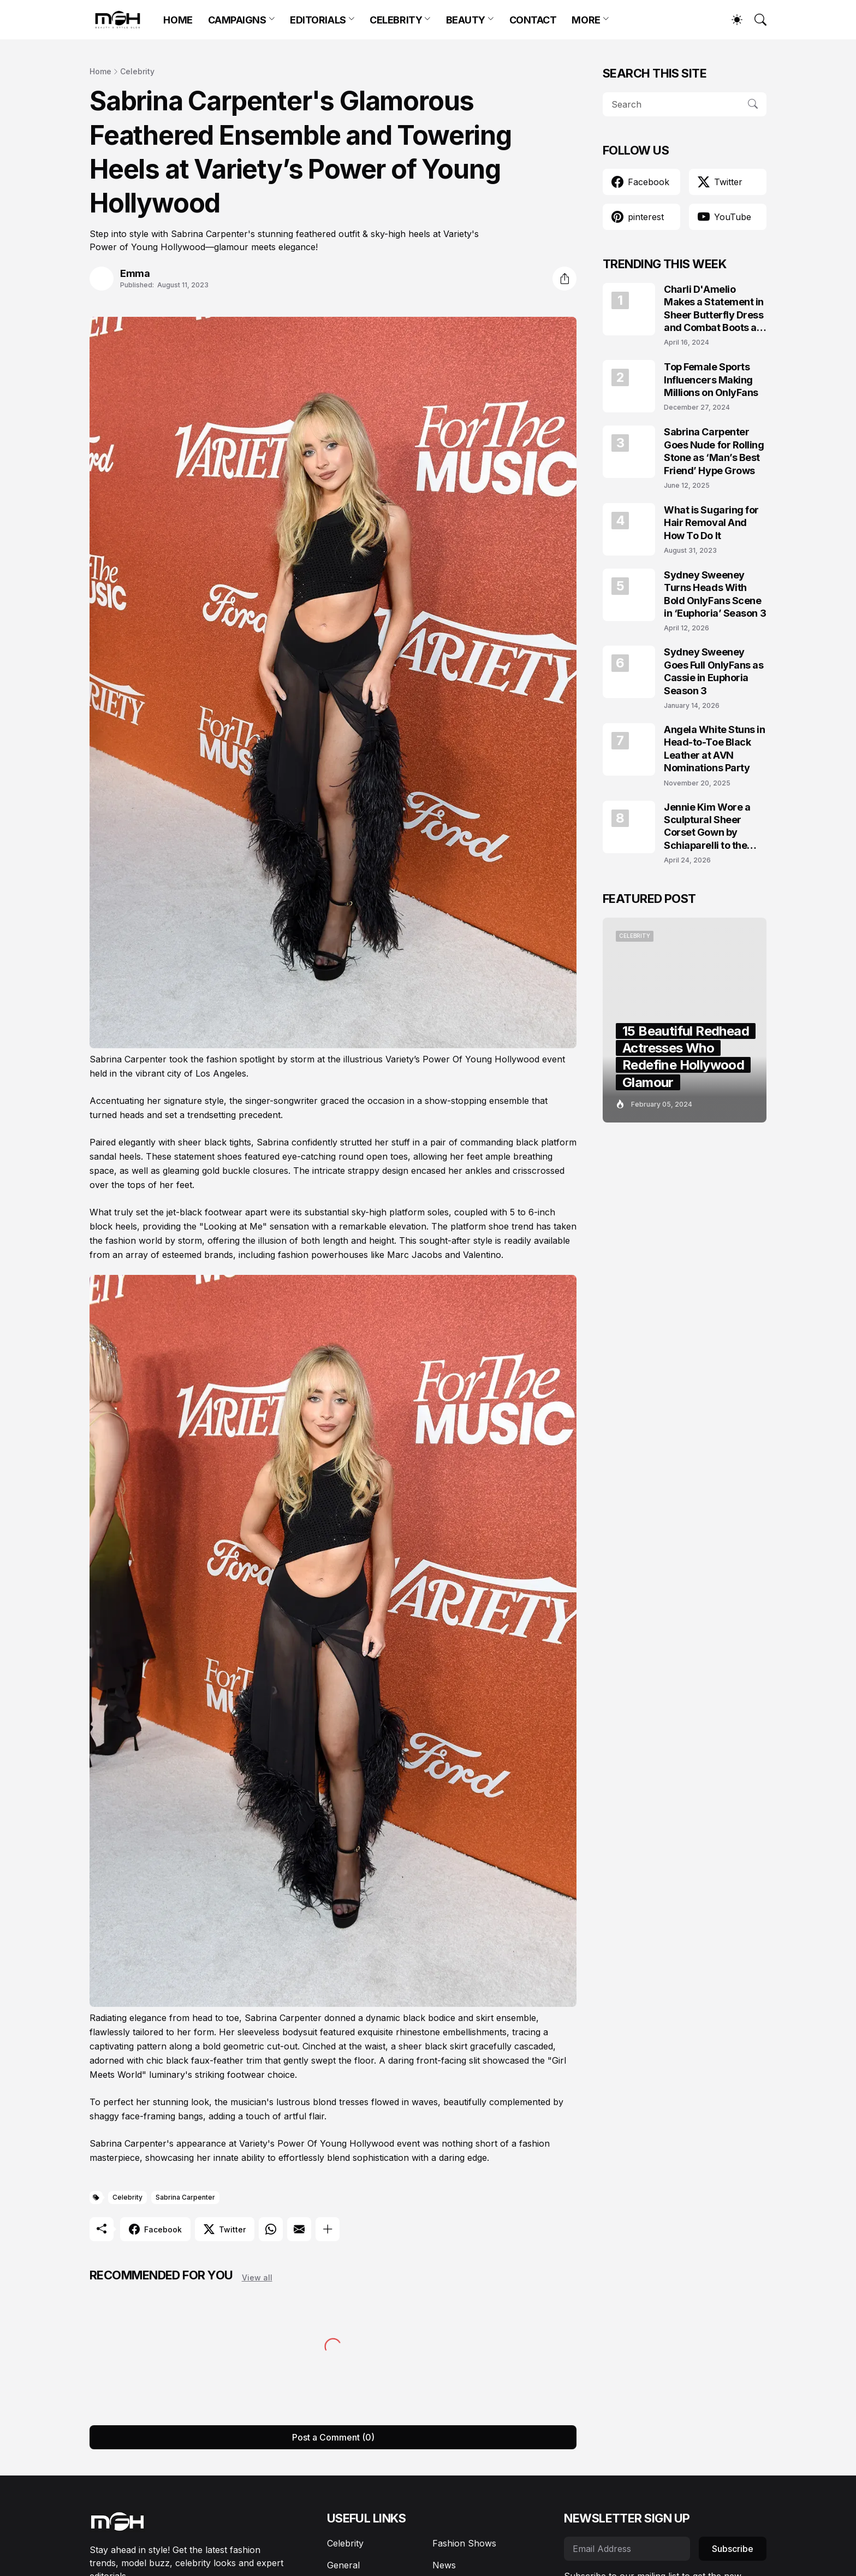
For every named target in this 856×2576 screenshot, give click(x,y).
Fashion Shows (464, 2543)
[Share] (564, 279)
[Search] (755, 20)
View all (257, 2277)
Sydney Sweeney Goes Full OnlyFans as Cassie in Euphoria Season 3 (714, 671)
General (343, 2565)
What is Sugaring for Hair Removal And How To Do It (711, 522)
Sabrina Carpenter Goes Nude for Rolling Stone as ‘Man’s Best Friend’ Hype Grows (714, 451)
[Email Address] (627, 2549)
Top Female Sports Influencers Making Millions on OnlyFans (711, 379)
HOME (177, 20)
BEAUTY (465, 20)
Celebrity (137, 71)
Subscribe (732, 2548)
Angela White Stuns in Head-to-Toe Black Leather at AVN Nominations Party (714, 748)
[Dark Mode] (731, 20)
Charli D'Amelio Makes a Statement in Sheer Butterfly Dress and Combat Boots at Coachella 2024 (714, 308)
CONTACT (533, 20)
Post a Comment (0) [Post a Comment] (333, 2437)
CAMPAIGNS (237, 20)
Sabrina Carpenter (185, 2197)
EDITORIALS (318, 20)
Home (100, 71)
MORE (586, 20)
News (444, 2565)
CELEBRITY (396, 20)
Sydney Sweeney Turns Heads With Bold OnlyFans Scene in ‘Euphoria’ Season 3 (715, 594)
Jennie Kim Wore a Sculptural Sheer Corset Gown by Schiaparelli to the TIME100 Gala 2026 (710, 826)
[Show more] (328, 2229)
